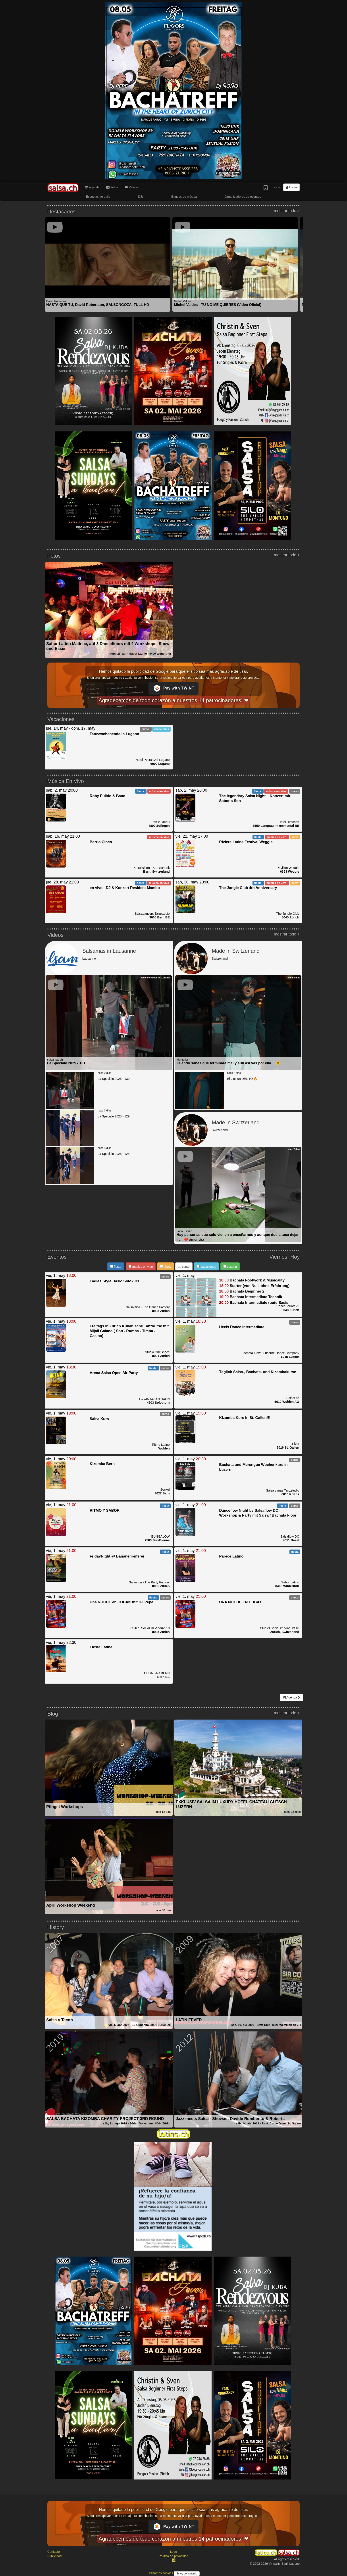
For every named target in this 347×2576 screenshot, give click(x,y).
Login (291, 187)
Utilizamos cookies (160, 2573)
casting (230, 1266)
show (165, 1266)
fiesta (115, 1266)
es (277, 187)
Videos (131, 187)
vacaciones (206, 1266)
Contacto (53, 2551)
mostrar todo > (287, 211)
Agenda (92, 187)
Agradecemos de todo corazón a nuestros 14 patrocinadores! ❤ (173, 700)
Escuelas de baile (98, 196)
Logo (173, 2551)
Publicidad (54, 2556)
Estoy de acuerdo (186, 2573)
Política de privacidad (173, 2556)
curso (183, 1266)
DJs (140, 196)
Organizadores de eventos (243, 196)
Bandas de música (184, 196)
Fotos (112, 187)
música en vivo (141, 1266)
